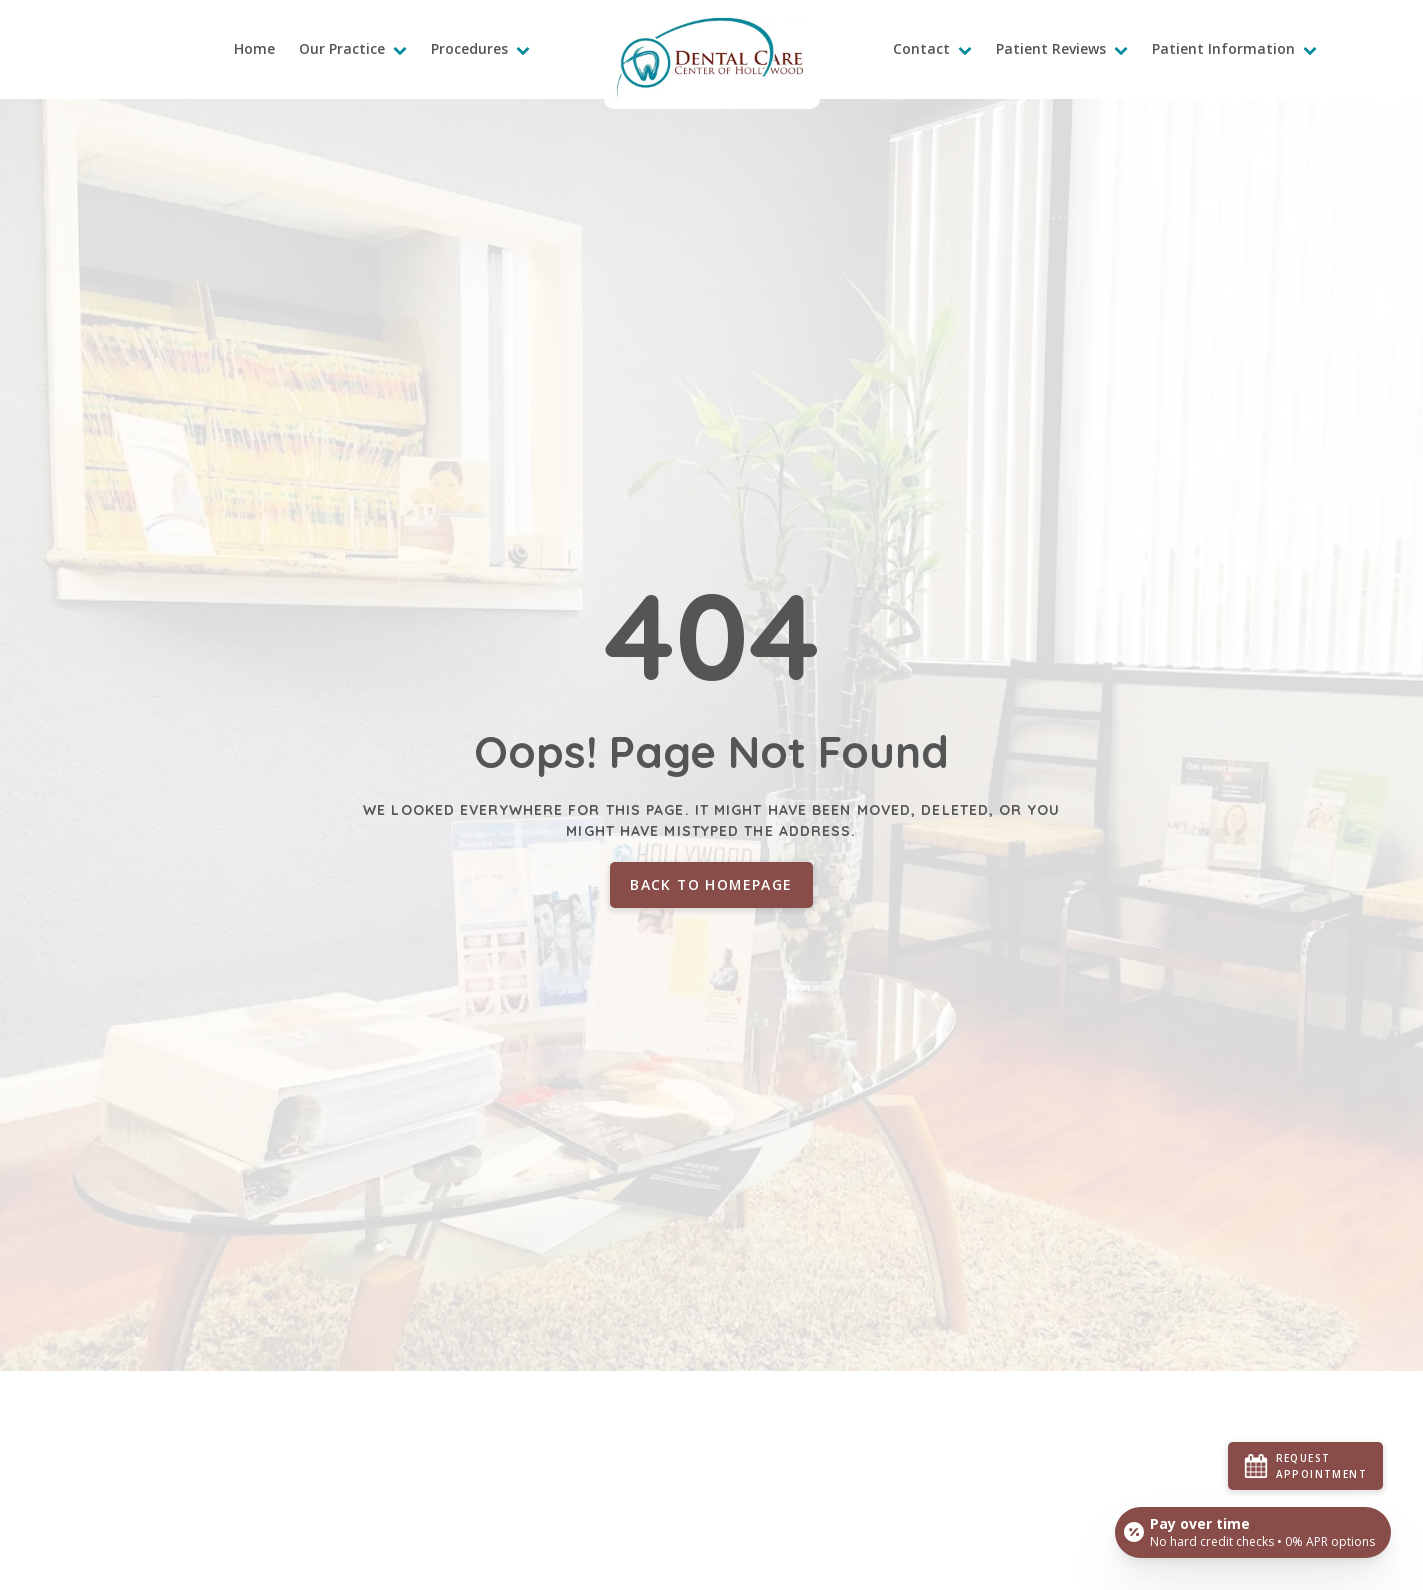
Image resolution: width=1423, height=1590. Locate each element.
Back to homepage (711, 884)
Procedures (480, 48)
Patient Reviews (1062, 48)
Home (254, 48)
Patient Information (1234, 48)
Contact (932, 48)
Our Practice (353, 48)
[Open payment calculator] (1252, 1532)
